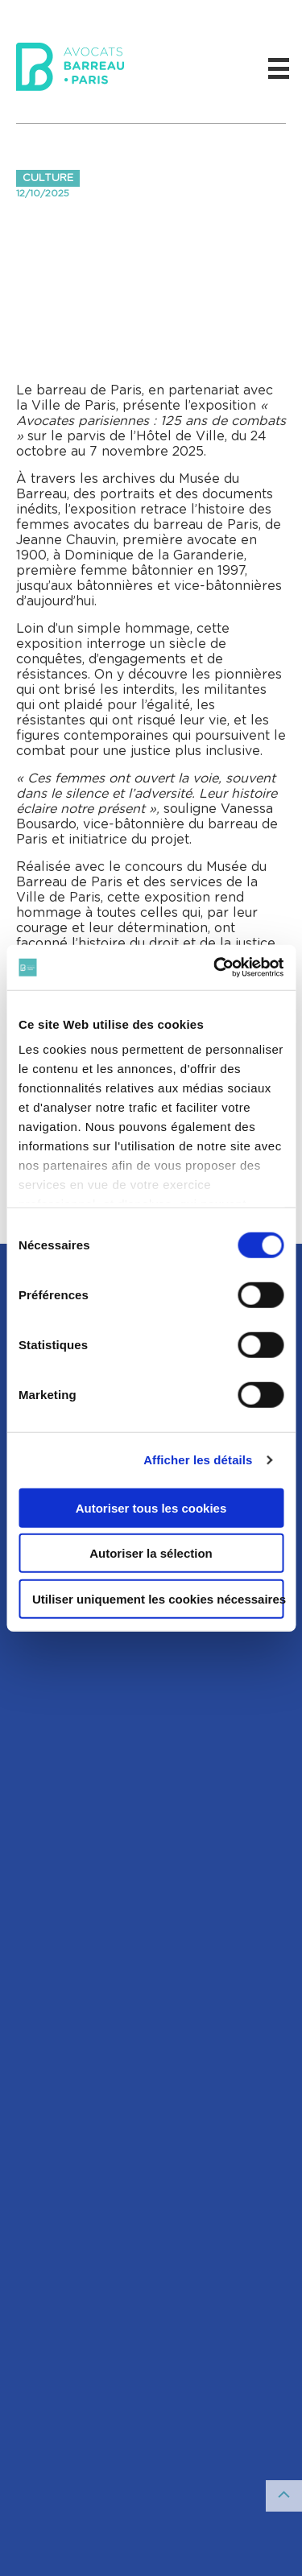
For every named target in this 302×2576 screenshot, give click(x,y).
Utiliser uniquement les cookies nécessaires (157, 1598)
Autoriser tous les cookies (151, 1507)
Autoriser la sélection (151, 1553)
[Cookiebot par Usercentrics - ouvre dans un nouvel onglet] (215, 967)
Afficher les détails (197, 1460)
